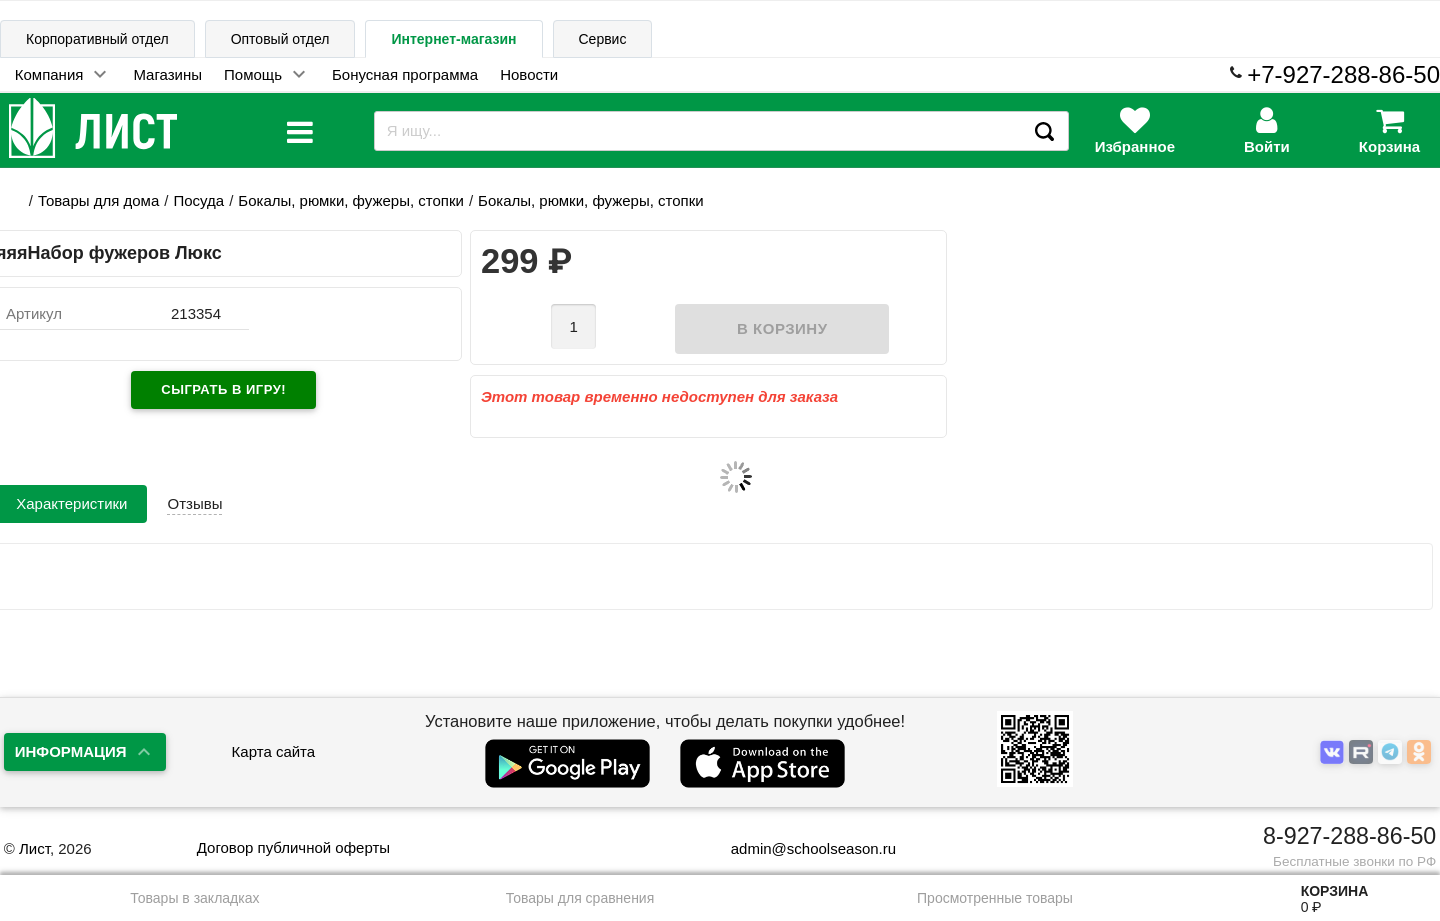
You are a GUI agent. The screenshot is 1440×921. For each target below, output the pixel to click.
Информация (71, 751)
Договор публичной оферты (293, 847)
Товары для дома (98, 200)
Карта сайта (274, 751)
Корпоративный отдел (97, 39)
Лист (34, 848)
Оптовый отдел (280, 39)
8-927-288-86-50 (1349, 836)
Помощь (253, 74)
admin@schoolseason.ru (800, 848)
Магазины (167, 74)
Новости (529, 74)
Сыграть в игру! (223, 389)
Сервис (603, 39)
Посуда (198, 200)
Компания (49, 74)
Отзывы (194, 503)
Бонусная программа (405, 74)
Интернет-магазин (453, 39)
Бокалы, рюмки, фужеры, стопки (351, 200)
